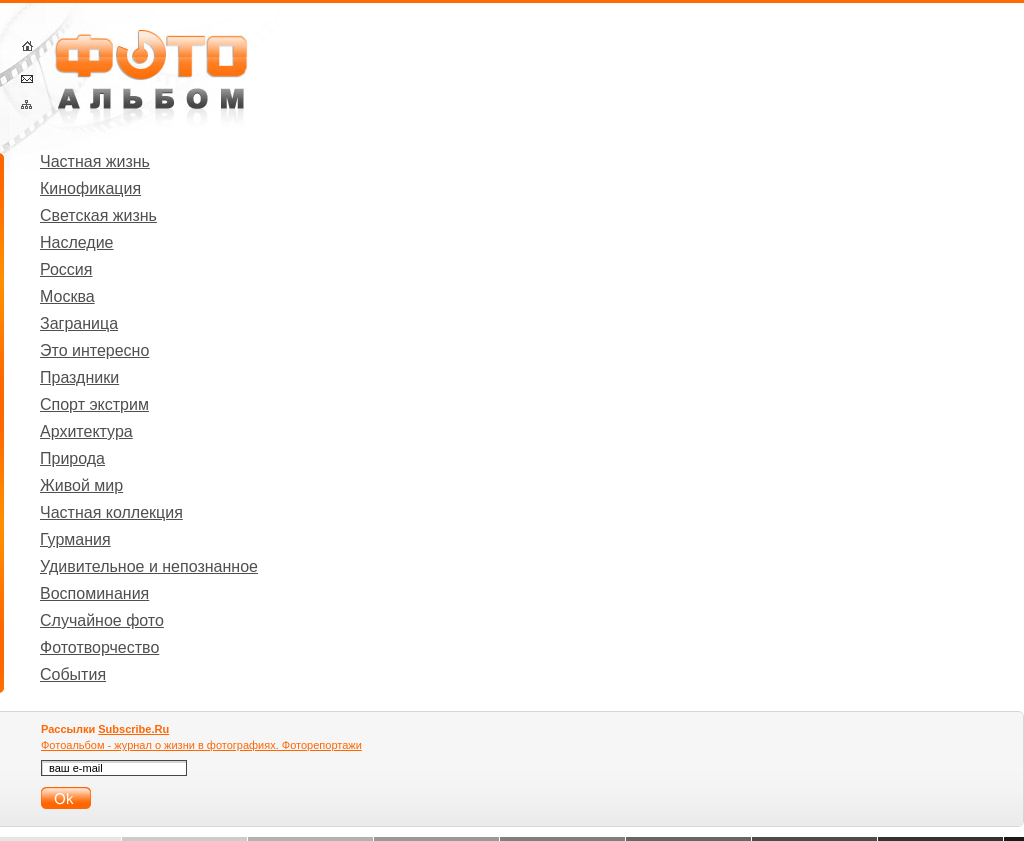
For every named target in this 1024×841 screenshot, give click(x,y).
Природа (72, 458)
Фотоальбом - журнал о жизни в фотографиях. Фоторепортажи (201, 745)
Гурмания (75, 539)
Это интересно (94, 350)
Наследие (77, 242)
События (73, 674)
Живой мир (81, 485)
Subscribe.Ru (133, 729)
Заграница (79, 323)
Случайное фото (102, 620)
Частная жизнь (95, 161)
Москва (67, 296)
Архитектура (86, 431)
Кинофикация (90, 188)
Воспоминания (94, 593)
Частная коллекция (111, 512)
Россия (66, 269)
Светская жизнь (98, 215)
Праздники (79, 377)
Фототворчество (99, 647)
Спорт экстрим (94, 404)
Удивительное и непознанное (149, 566)
